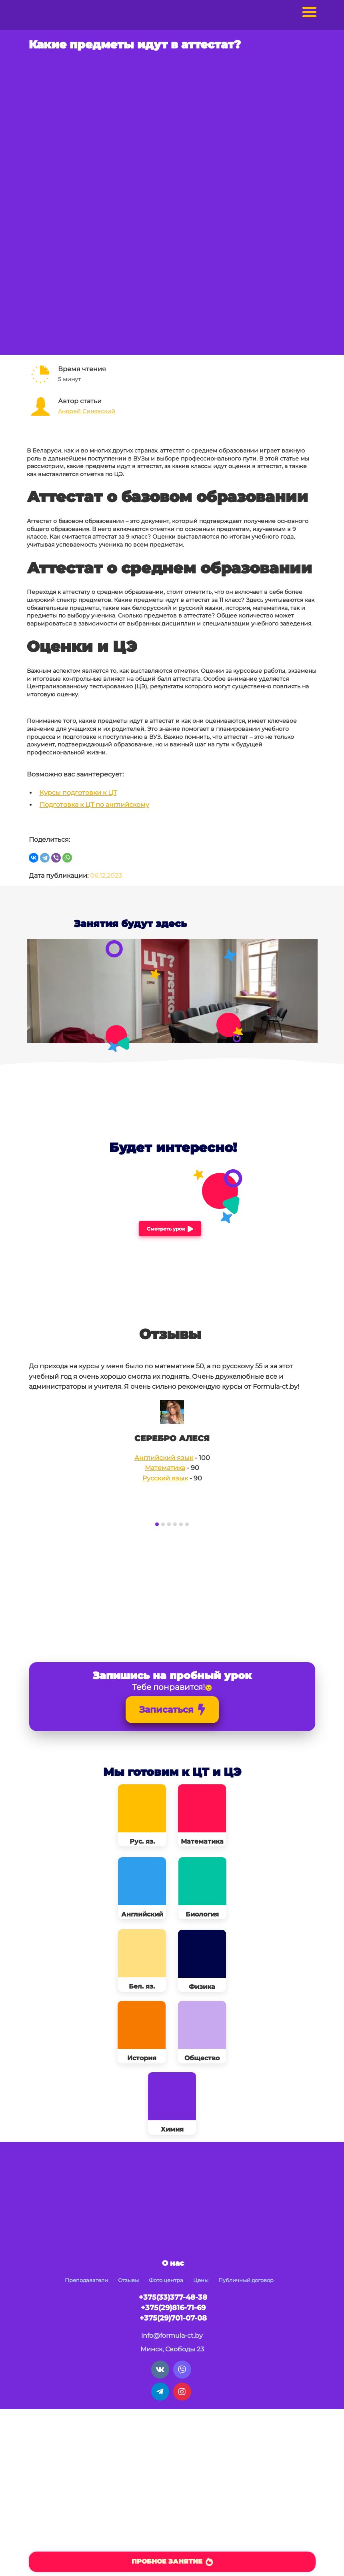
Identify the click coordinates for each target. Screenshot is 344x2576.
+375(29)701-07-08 (173, 2318)
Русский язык (165, 1478)
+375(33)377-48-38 (173, 2297)
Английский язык (163, 1458)
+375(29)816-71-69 (173, 2307)
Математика (165, 1468)
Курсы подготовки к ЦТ (78, 792)
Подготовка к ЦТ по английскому (94, 804)
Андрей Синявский (86, 411)
